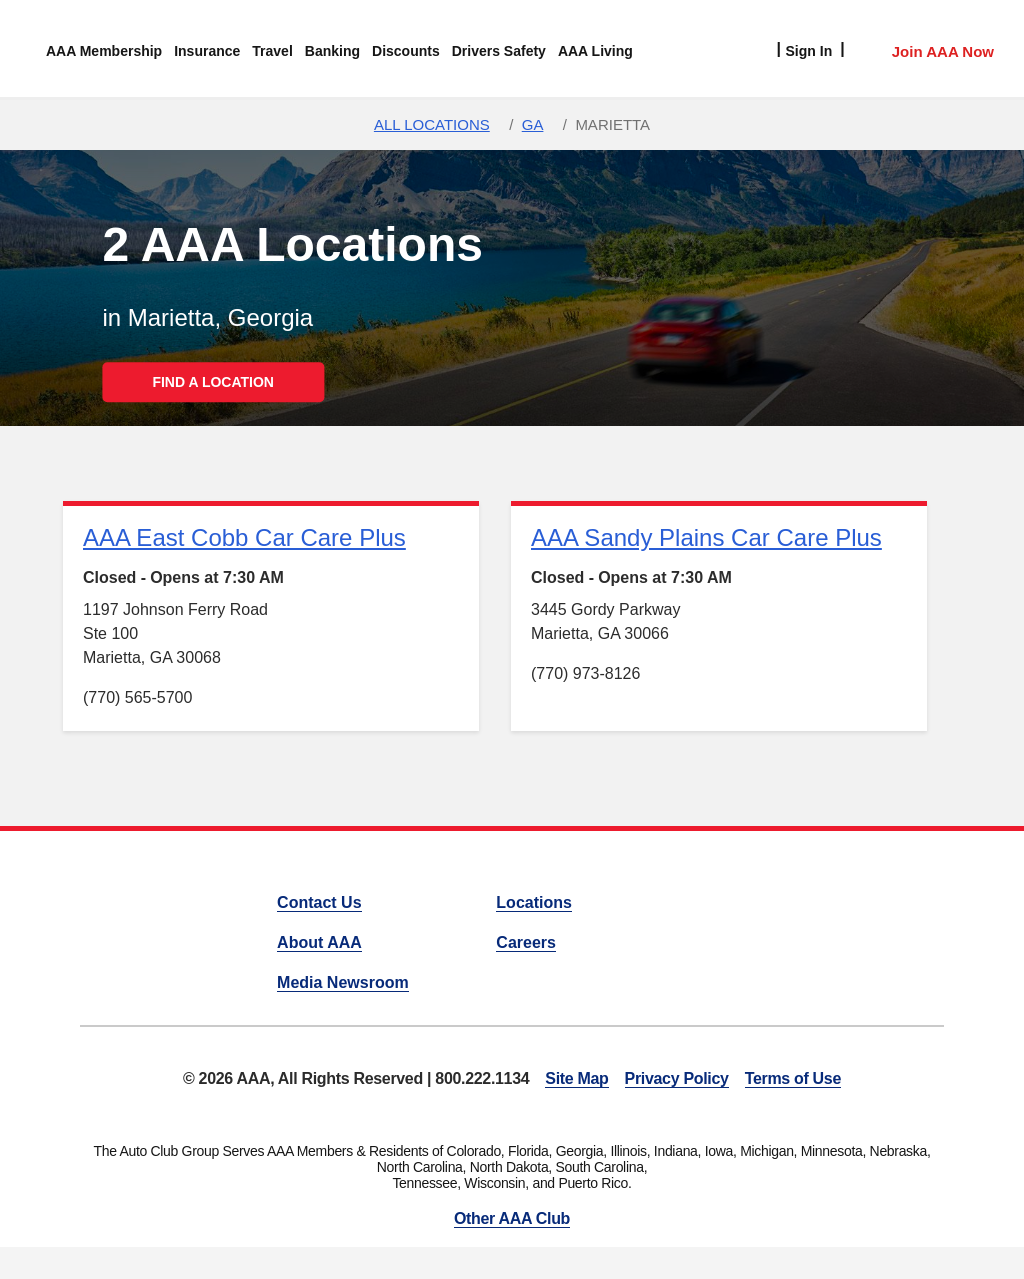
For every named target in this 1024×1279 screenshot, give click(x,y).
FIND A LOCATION (213, 382)
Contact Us (319, 902)
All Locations (432, 124)
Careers (526, 942)
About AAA (319, 942)
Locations (534, 902)
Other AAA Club (512, 1218)
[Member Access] (922, 49)
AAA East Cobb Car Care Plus (244, 537)
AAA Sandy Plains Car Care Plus (706, 537)
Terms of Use (793, 1078)
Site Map (576, 1078)
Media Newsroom (343, 982)
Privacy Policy (677, 1078)
